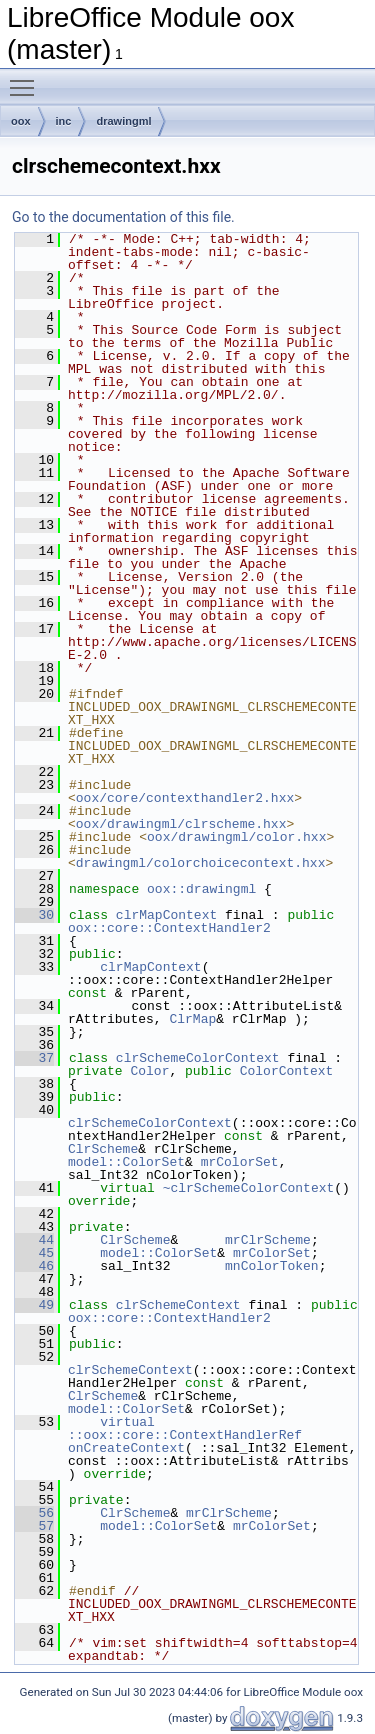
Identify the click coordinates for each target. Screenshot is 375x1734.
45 (34, 1253)
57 (34, 1526)
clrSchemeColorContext (198, 1058)
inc (64, 121)
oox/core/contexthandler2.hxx (185, 798)
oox (21, 121)
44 (34, 1240)
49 (34, 1305)
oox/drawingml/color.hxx (236, 837)
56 (34, 1513)
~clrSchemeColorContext (249, 1188)
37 (34, 1058)
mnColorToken (272, 1266)
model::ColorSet (126, 1162)
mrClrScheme (268, 1240)
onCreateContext (126, 1448)
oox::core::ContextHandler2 (169, 928)
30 (34, 915)
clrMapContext (166, 915)
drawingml (123, 121)
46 (34, 1266)
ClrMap (192, 1019)
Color (149, 1071)
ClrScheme (103, 1149)
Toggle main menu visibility (27, 79)
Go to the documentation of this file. (123, 217)
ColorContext (287, 1071)
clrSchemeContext (178, 1305)
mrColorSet (240, 1162)
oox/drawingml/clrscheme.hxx (181, 824)
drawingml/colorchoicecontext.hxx (201, 863)
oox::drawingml (201, 889)
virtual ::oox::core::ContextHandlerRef (185, 1428)
